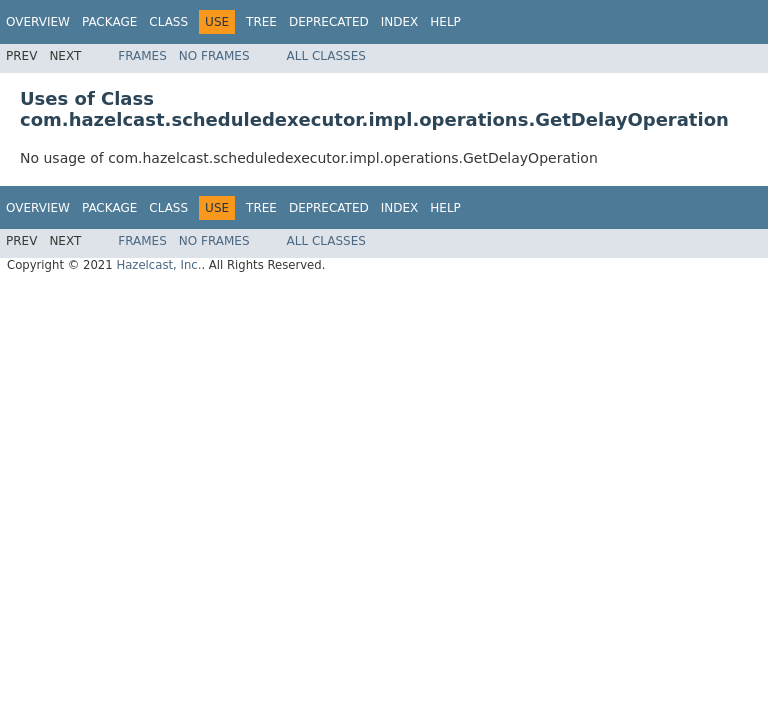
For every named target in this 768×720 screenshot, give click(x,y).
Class (168, 22)
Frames (142, 56)
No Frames (214, 56)
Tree (261, 22)
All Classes (326, 56)
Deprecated (329, 22)
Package (109, 22)
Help (445, 22)
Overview (38, 22)
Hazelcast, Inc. (158, 265)
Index (400, 22)
